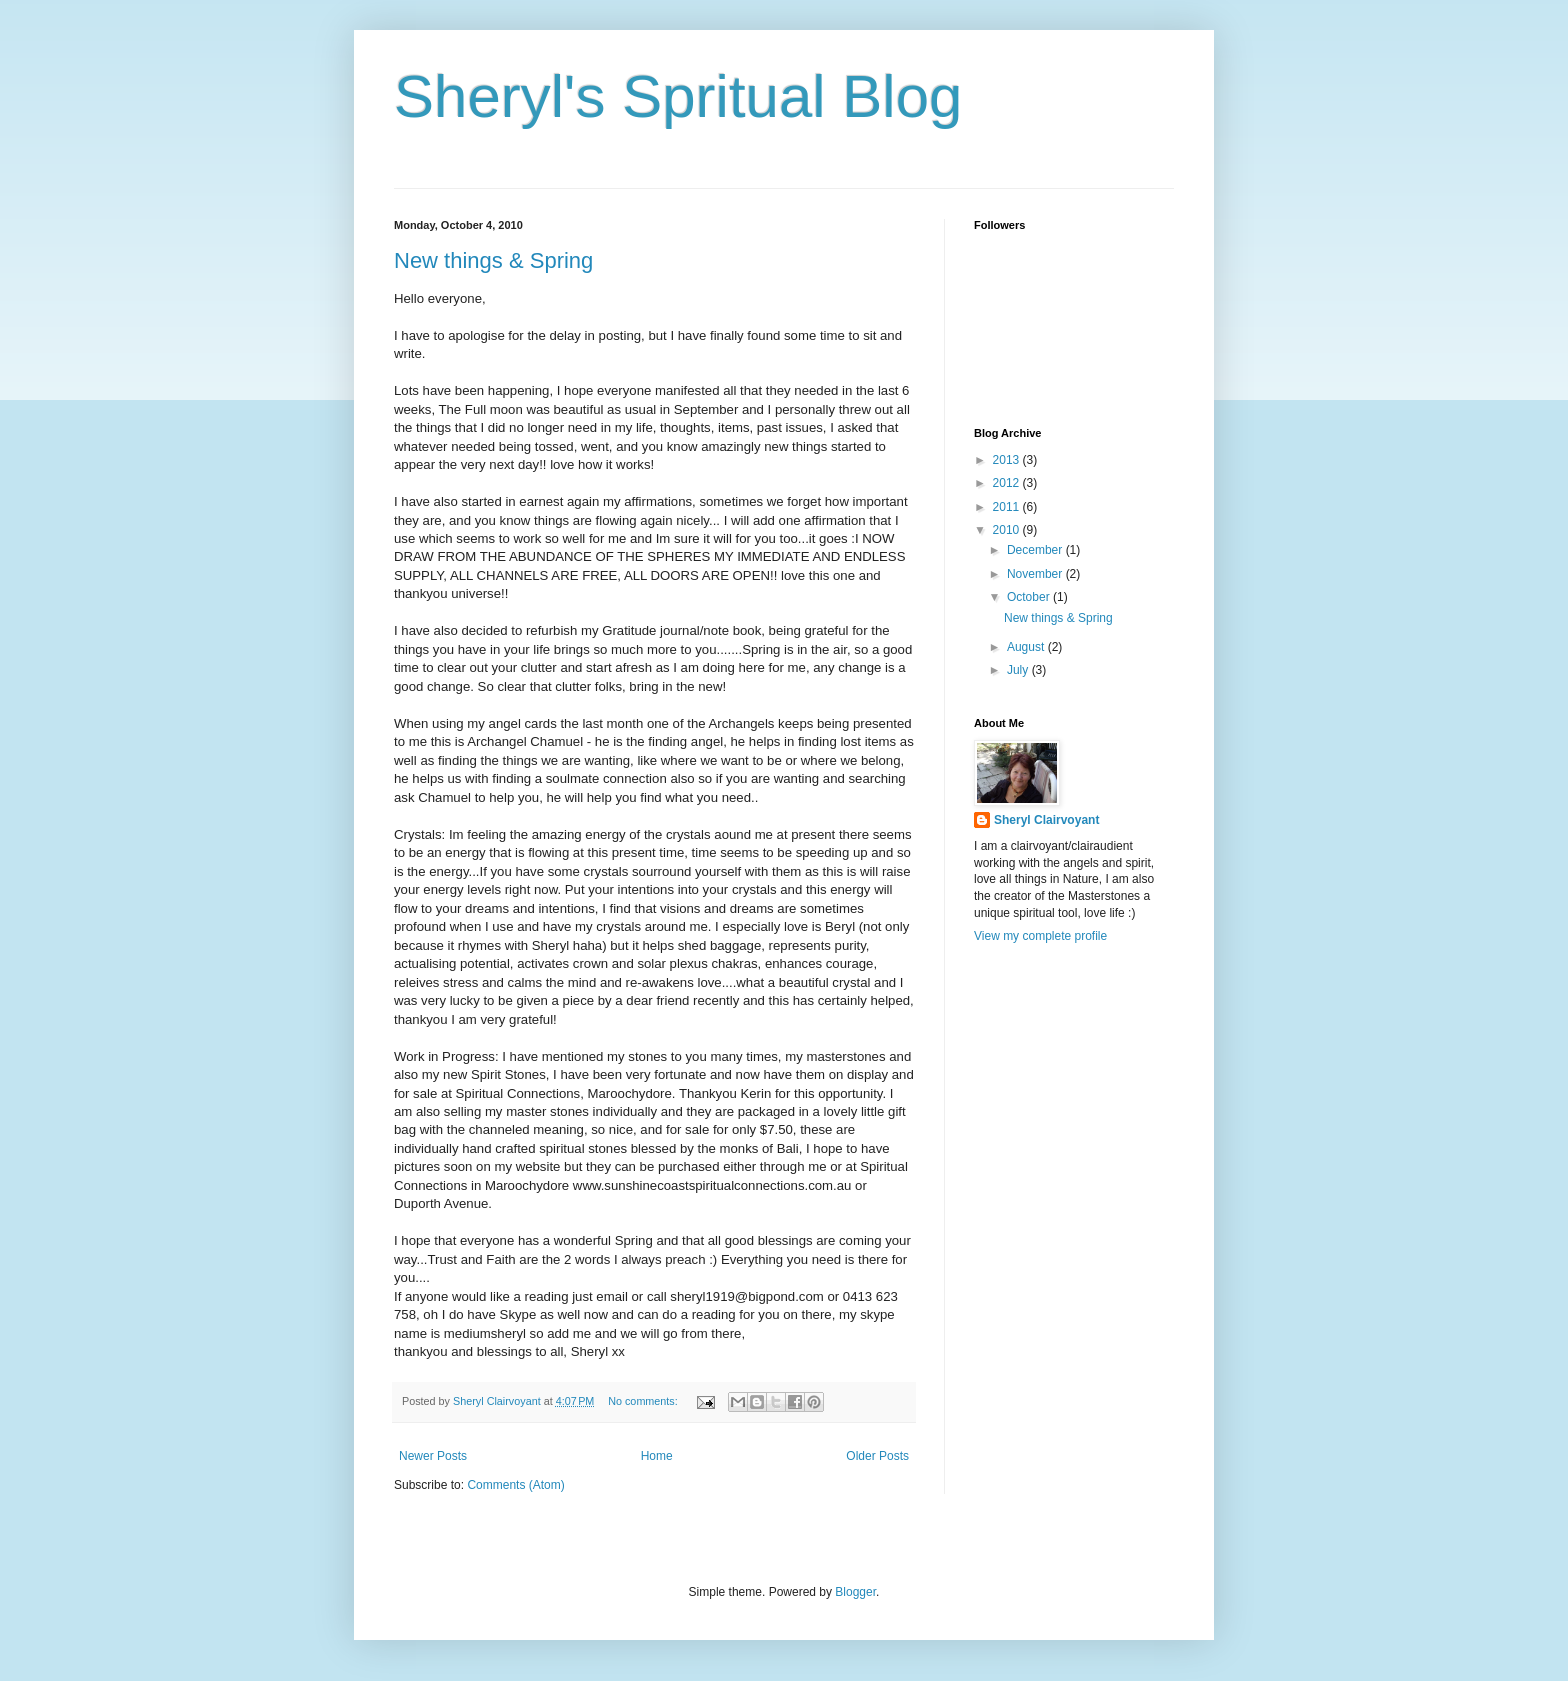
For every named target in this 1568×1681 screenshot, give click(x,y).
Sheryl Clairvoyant (1046, 820)
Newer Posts (433, 1456)
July (1019, 670)
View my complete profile (1040, 936)
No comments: (644, 1401)
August (1027, 647)
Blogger (855, 1592)
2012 (1008, 483)
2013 (1008, 460)
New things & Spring (493, 260)
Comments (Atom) (515, 1485)
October (1030, 597)
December (1036, 550)
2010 (1008, 530)
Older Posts (877, 1456)
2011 (1008, 507)
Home (657, 1456)
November (1036, 574)
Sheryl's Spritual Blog (678, 96)
